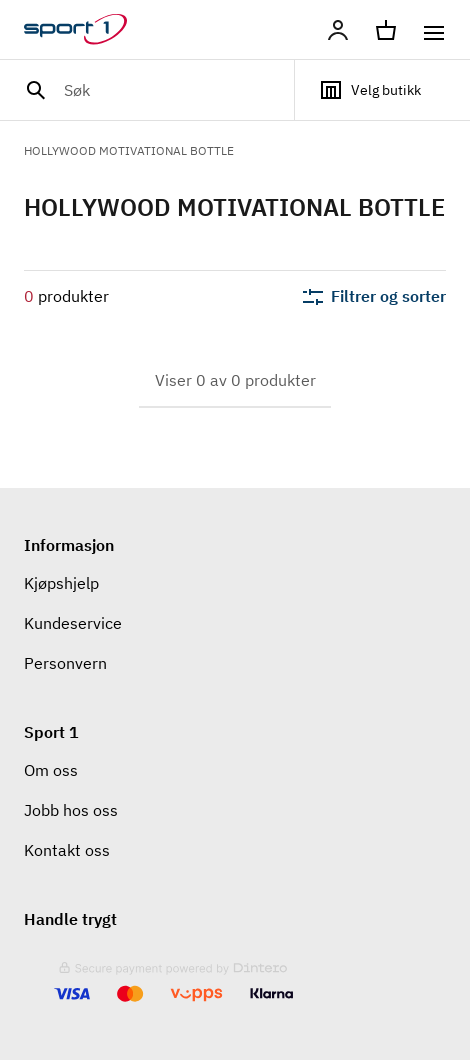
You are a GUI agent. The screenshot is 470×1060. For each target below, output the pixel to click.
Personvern (65, 663)
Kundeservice (73, 623)
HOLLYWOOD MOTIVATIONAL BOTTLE (129, 150)
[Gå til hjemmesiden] (87, 30)
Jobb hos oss (71, 810)
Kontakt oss (67, 850)
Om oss (51, 770)
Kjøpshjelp (61, 583)
